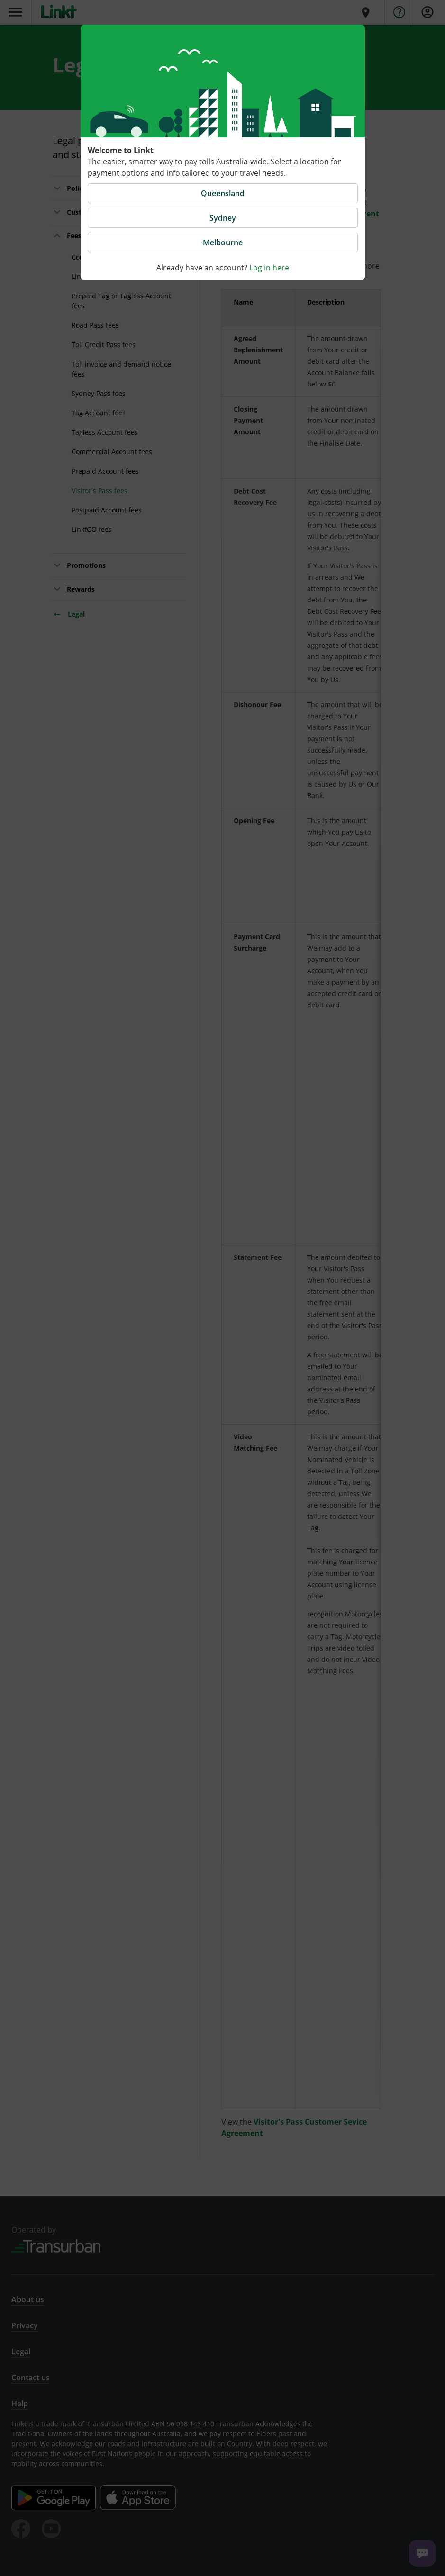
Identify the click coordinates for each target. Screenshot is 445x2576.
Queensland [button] (223, 193)
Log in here (269, 267)
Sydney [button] (222, 218)
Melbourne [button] (223, 242)
